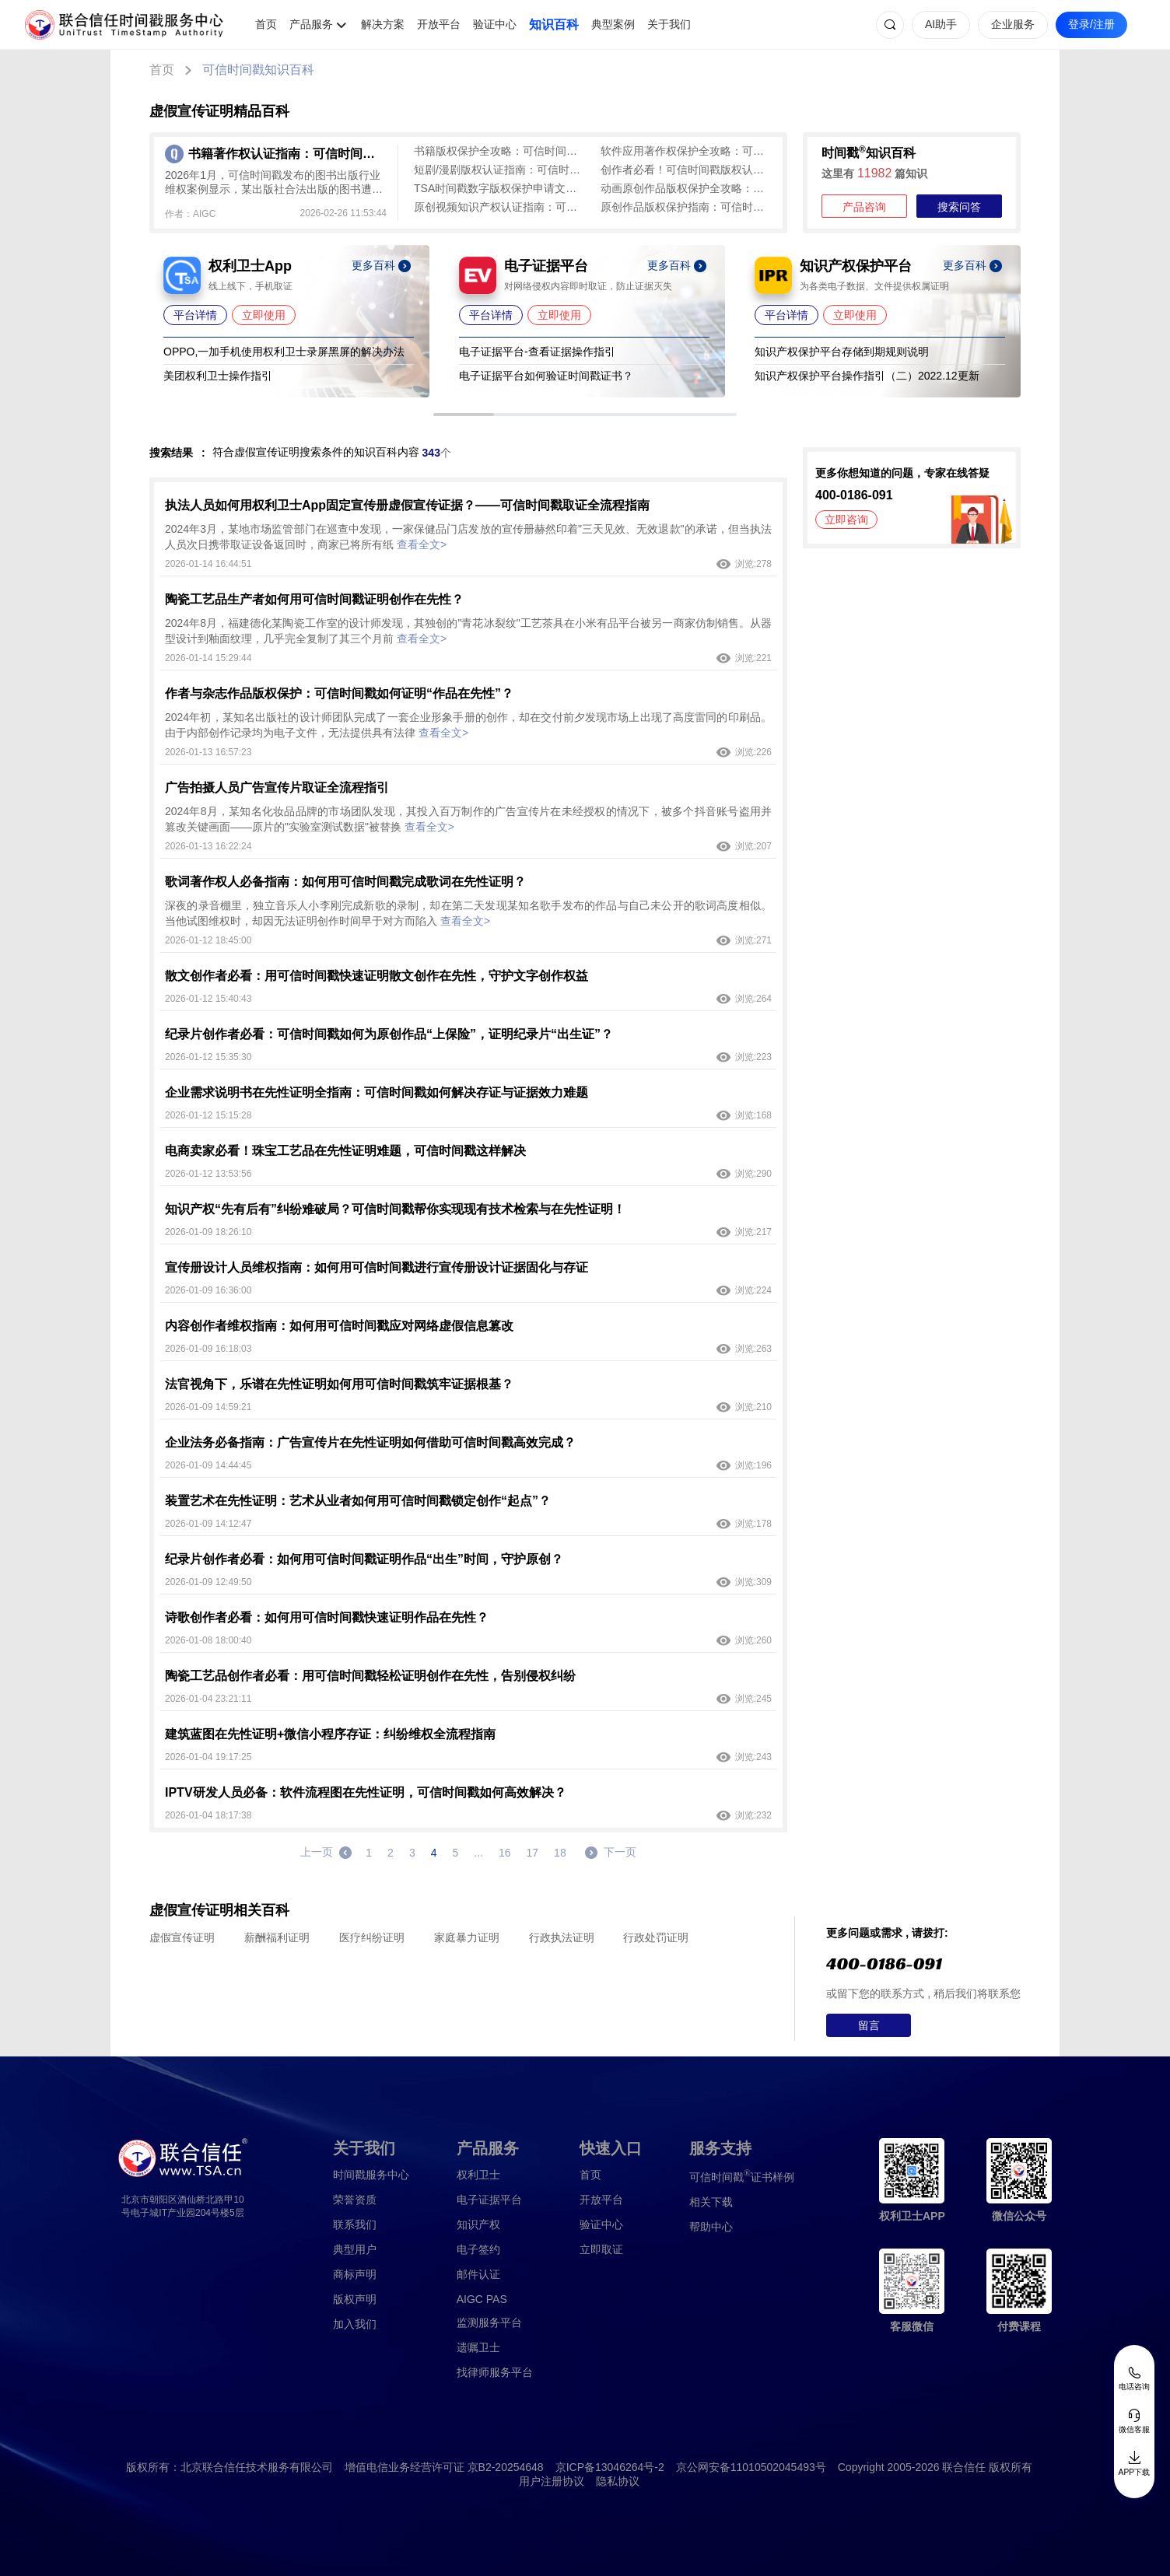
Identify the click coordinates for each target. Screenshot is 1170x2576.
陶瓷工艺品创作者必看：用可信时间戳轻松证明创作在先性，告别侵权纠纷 (370, 1675)
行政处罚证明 (655, 1937)
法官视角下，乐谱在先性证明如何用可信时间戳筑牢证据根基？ (339, 1384)
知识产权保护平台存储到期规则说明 (842, 351)
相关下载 (711, 2202)
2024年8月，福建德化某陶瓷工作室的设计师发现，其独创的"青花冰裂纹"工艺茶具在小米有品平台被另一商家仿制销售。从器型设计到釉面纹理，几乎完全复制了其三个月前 (468, 631)
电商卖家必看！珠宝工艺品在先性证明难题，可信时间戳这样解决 (345, 1150)
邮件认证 (478, 2274)
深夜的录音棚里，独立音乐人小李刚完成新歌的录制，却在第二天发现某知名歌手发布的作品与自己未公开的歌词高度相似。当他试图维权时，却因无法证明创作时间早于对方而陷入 (468, 913)
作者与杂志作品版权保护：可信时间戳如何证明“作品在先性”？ (339, 693)
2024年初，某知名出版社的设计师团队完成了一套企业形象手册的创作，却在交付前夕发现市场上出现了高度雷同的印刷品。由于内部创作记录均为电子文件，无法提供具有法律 (468, 725)
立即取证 (601, 2249)
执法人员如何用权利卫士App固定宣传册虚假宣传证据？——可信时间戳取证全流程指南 (407, 505)
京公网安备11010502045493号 (751, 2467)
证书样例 (741, 2175)
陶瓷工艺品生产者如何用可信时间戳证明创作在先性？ (314, 599)
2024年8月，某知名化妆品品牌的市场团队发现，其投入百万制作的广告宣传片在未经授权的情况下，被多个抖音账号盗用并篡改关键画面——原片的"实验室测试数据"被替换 (468, 819)
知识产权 (478, 2224)
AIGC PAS (482, 2299)
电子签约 (478, 2249)
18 (560, 1852)
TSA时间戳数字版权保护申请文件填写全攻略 (499, 188)
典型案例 (613, 24)
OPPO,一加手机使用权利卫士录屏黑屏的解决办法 (284, 351)
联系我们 (355, 2224)
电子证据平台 (489, 2199)
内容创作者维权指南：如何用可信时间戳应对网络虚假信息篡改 (339, 1325)
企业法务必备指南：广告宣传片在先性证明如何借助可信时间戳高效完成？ (370, 1442)
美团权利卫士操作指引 (217, 375)
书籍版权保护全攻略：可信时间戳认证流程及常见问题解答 (499, 151)
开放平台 (439, 24)
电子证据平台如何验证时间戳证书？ (546, 375)
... (478, 1852)
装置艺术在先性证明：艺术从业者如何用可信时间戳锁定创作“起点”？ (358, 1500)
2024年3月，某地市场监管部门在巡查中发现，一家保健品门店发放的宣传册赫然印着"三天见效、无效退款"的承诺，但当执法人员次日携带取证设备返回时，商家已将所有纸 (468, 537)
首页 (266, 24)
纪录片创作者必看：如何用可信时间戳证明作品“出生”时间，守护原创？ (364, 1559)
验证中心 (495, 24)
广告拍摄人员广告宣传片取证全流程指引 (277, 787)
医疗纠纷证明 (372, 1937)
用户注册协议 (551, 2481)
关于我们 (669, 24)
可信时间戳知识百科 (258, 69)
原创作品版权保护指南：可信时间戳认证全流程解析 (686, 207)
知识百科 (554, 24)
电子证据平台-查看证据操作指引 (537, 351)
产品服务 (311, 24)
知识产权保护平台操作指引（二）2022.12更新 (867, 375)
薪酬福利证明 (277, 1937)
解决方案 (383, 24)
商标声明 (355, 2274)
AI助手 (941, 24)
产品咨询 (864, 207)
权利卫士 (478, 2174)
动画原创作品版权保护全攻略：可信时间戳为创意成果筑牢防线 (686, 188)
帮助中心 (711, 2227)
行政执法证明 (561, 1937)
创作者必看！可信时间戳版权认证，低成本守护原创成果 (686, 169)
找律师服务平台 (495, 2372)
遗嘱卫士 (478, 2347)
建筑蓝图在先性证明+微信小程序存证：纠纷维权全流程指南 (330, 1734)
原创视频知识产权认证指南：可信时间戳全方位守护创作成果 (499, 207)
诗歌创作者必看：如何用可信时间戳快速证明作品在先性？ (327, 1617)
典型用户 (355, 2249)
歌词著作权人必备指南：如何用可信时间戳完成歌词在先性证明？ (345, 881)
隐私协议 (617, 2481)
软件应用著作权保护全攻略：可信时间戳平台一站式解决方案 (686, 151)
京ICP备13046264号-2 (609, 2467)
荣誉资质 (355, 2199)
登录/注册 (1091, 24)
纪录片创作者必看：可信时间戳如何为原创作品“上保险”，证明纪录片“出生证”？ (389, 1034)
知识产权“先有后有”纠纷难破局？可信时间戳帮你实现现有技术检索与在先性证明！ (395, 1209)
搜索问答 (959, 207)
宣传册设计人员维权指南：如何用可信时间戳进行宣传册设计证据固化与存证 (376, 1267)
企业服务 (1013, 24)
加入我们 (355, 2324)
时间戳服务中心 (371, 2174)
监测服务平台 (489, 2322)
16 (505, 1852)
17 (533, 1852)
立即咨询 (846, 519)
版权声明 (355, 2299)
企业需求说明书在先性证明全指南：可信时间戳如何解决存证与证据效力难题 (376, 1092)
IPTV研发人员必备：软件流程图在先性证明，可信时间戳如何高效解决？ (365, 1792)
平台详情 (195, 315)
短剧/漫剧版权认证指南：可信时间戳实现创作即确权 (499, 169)
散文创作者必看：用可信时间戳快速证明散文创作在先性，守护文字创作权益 (376, 975)
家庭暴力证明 (466, 1937)
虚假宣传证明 (182, 1937)
